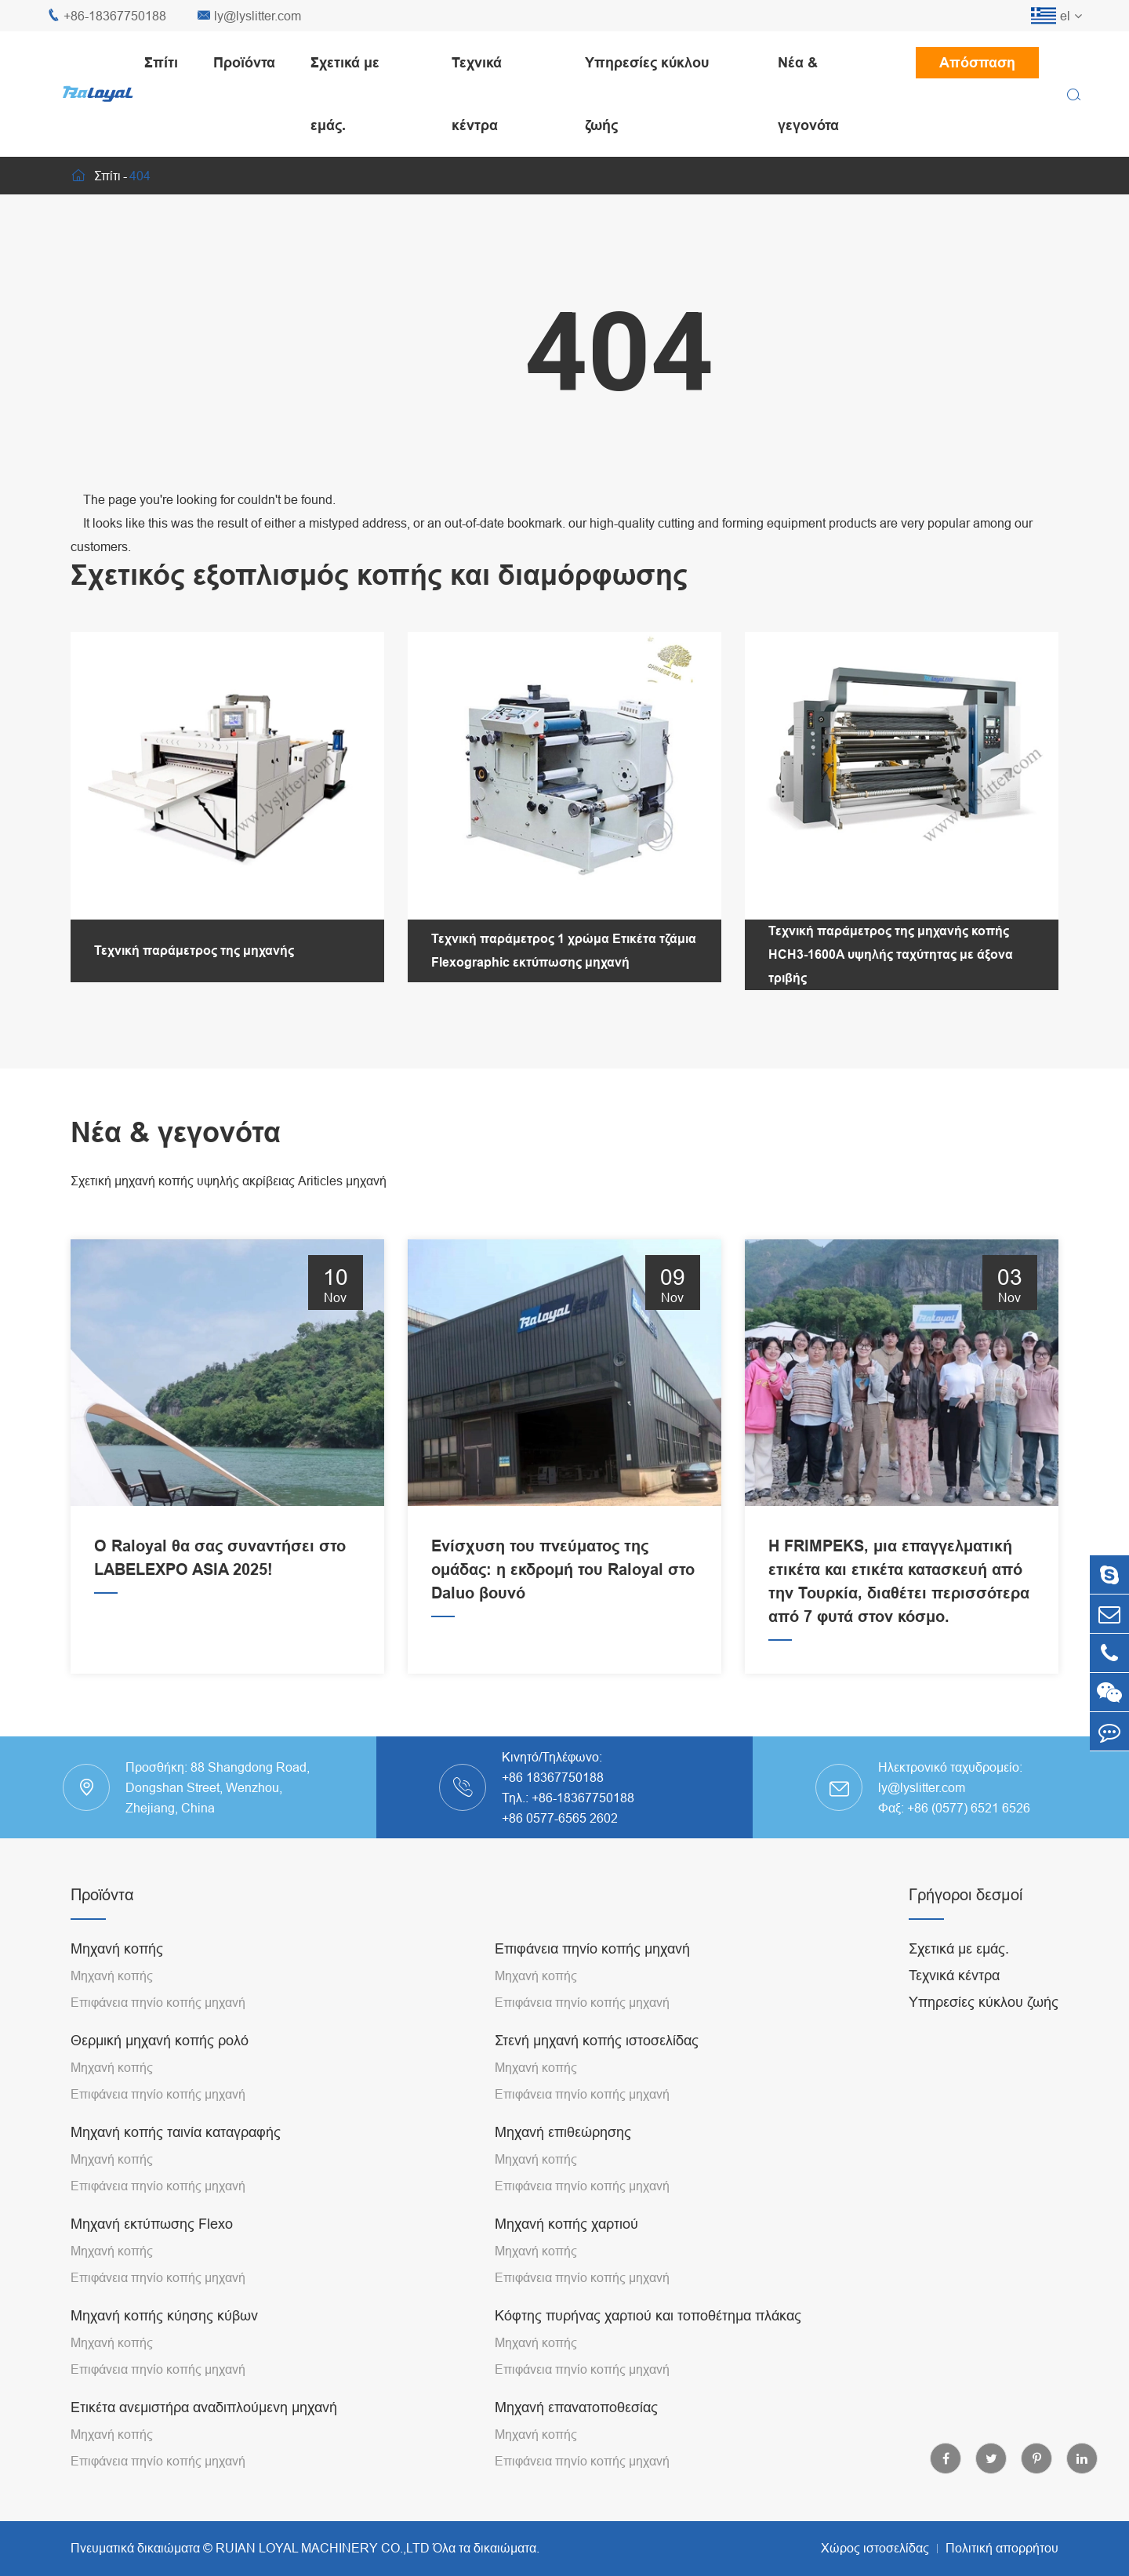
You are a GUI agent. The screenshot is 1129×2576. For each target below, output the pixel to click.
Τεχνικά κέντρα (477, 93)
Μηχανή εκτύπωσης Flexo (152, 2223)
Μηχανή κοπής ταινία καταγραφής (176, 2132)
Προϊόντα (244, 62)
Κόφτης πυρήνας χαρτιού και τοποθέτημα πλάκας (648, 2315)
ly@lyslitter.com (249, 16)
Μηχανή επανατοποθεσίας (576, 2407)
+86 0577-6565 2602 (560, 1818)
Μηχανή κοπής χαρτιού (566, 2223)
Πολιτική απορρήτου (1002, 2548)
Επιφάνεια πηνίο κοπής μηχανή (158, 2002)
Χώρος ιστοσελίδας (875, 2548)
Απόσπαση (977, 62)
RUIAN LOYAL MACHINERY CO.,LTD (323, 2548)
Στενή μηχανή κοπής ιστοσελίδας (597, 2040)
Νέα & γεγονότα (808, 93)
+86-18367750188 (106, 16)
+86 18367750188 (553, 1777)
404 (140, 176)
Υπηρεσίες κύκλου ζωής (647, 93)
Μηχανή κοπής (117, 1948)
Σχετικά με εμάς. (344, 93)
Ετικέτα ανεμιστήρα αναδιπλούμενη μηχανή (204, 2407)
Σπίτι (161, 62)
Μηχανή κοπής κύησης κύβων (164, 2315)
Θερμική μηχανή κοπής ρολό (160, 2040)
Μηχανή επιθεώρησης (563, 2132)
